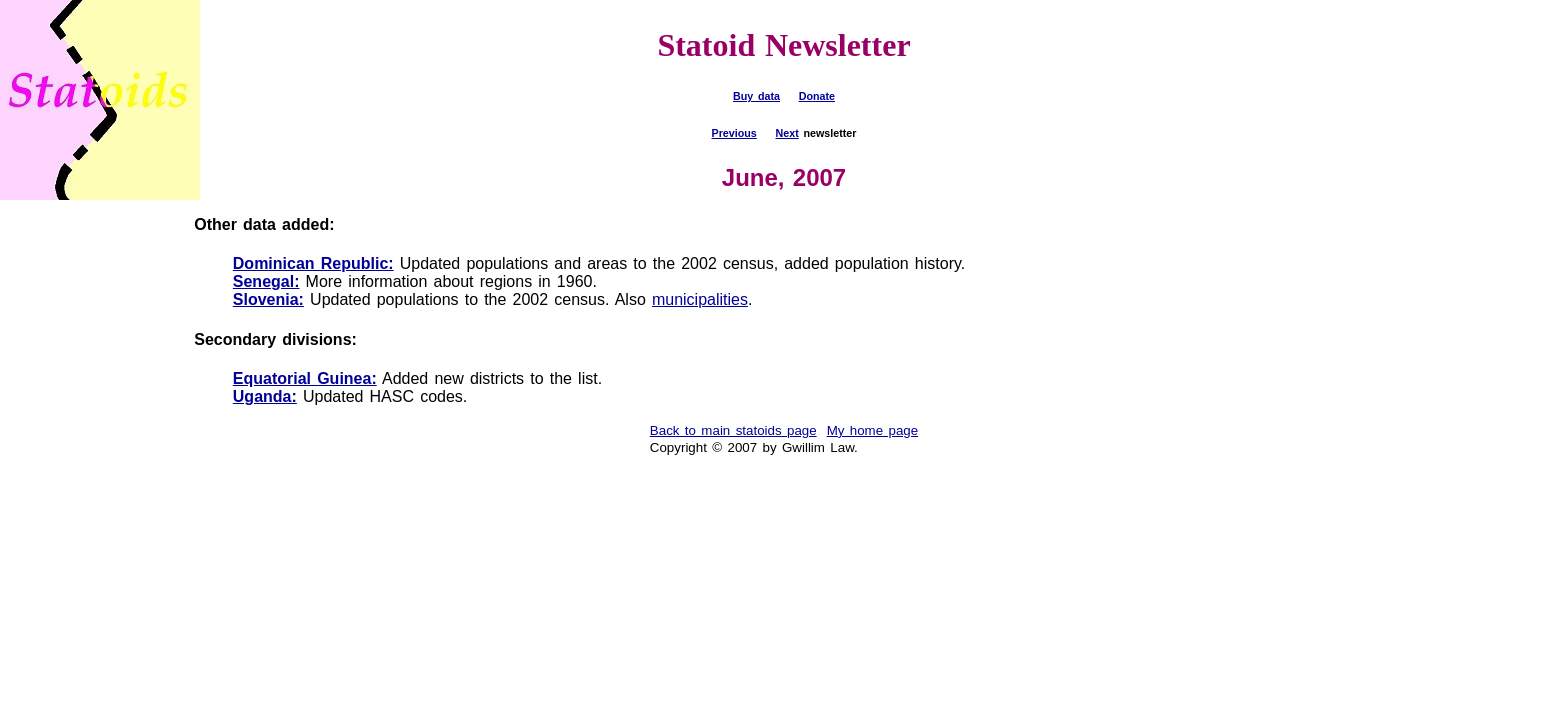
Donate (817, 96)
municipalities (700, 299)
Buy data (756, 96)
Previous (734, 133)
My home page (873, 430)
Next (787, 133)
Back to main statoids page (733, 430)
